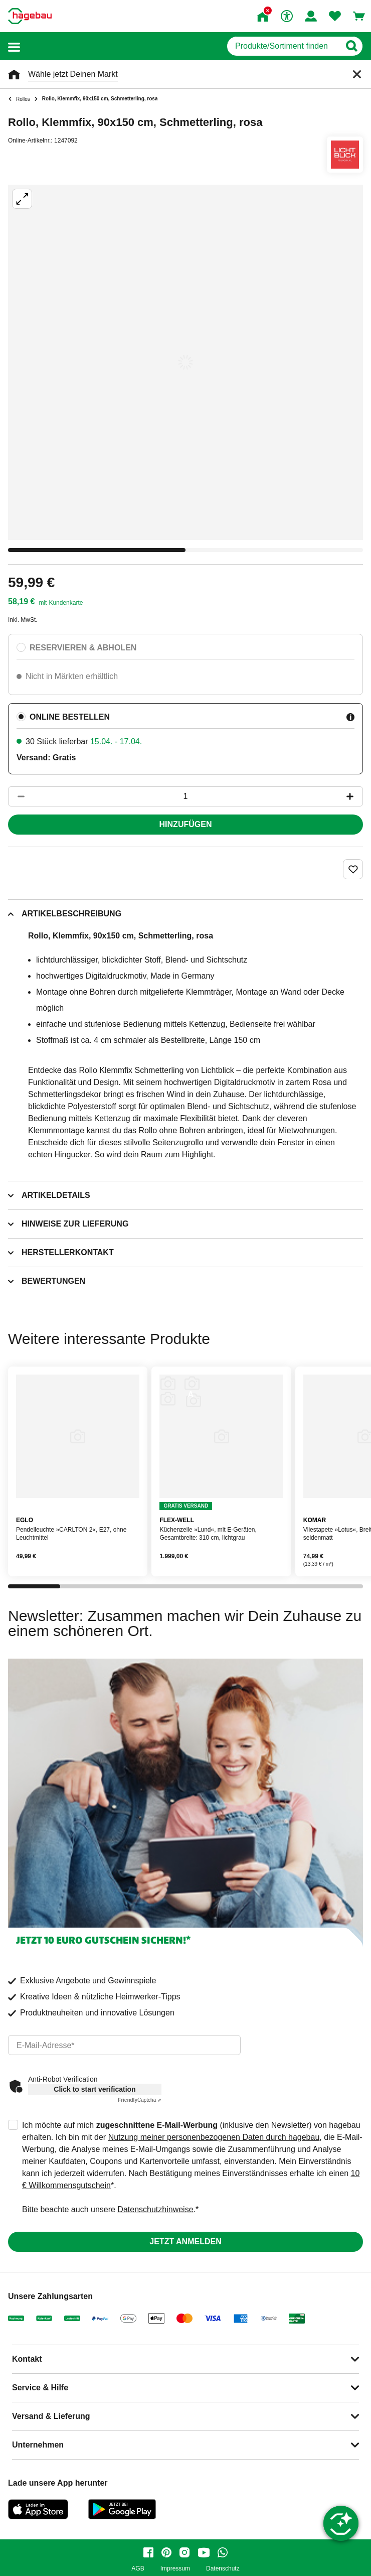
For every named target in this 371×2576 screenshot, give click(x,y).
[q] (283, 46)
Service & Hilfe (40, 2387)
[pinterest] (166, 2552)
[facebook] (148, 2552)
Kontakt (27, 2359)
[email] (124, 2045)
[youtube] (204, 2552)
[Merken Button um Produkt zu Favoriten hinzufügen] (353, 869)
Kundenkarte (66, 602)
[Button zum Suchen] (351, 46)
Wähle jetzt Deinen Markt (73, 74)
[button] (14, 46)
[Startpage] (30, 16)
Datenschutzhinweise (155, 2209)
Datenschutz (223, 2568)
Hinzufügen (185, 824)
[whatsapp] (223, 2552)
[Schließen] (357, 74)
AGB (137, 2568)
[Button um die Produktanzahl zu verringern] (17, 796)
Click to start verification (94, 2089)
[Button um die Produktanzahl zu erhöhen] (354, 796)
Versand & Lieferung (51, 2416)
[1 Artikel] (185, 796)
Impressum (175, 2568)
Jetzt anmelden (185, 2241)
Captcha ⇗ (139, 2100)
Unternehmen (38, 2445)
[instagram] (184, 2552)
